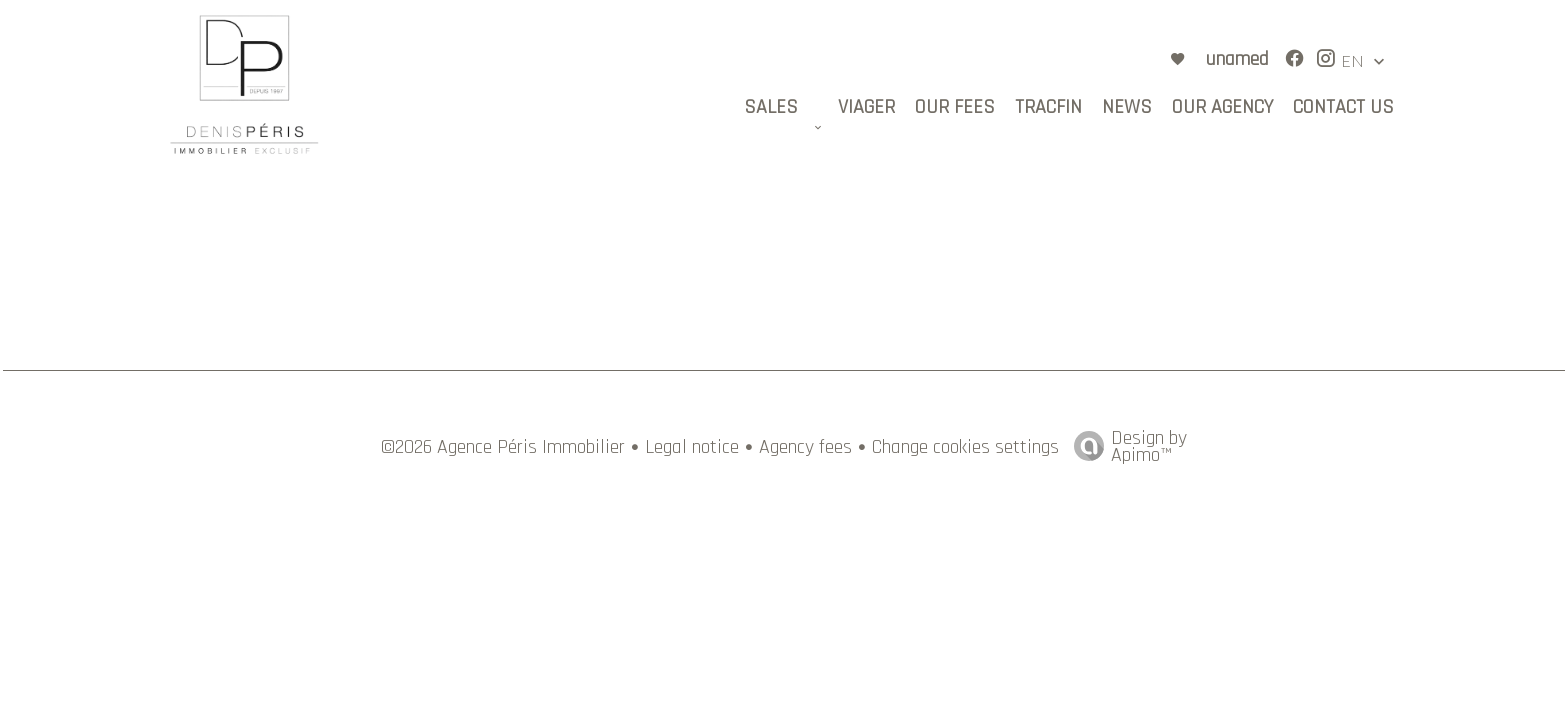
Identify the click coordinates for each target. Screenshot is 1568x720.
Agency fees (805, 447)
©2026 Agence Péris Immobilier (503, 447)
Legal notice (692, 447)
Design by (1125, 444)
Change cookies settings (965, 447)
